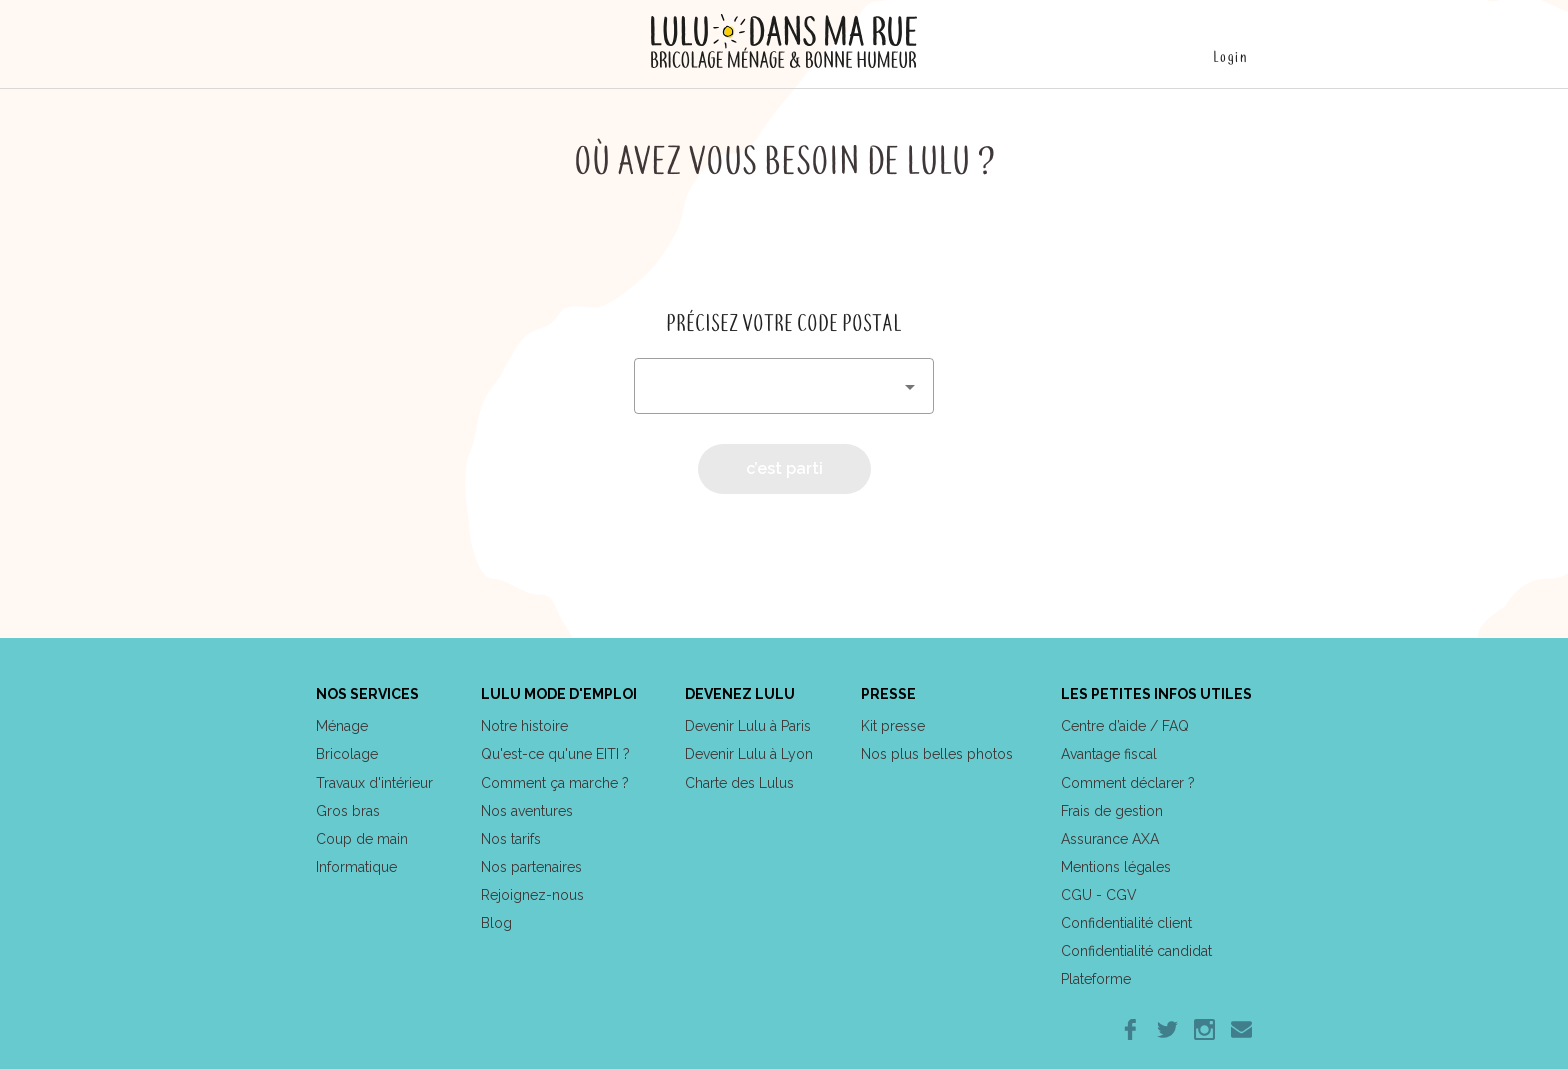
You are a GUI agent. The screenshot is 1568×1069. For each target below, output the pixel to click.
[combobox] (784, 386)
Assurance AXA (1110, 839)
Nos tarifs (511, 839)
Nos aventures (527, 811)
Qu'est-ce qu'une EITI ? (555, 754)
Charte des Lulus (739, 783)
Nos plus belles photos (937, 754)
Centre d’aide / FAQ (1125, 726)
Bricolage (347, 754)
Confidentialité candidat (1136, 951)
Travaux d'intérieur (374, 783)
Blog (496, 923)
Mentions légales (1116, 867)
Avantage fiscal (1109, 754)
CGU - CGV (1099, 895)
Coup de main (362, 839)
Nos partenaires (531, 867)
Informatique (356, 867)
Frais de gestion (1112, 811)
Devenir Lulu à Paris (748, 726)
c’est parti (784, 468)
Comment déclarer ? (1128, 783)
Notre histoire (524, 726)
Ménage (342, 726)
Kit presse (893, 726)
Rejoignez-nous (532, 895)
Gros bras (348, 811)
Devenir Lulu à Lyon (749, 754)
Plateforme (1096, 979)
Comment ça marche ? (555, 783)
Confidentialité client (1126, 923)
